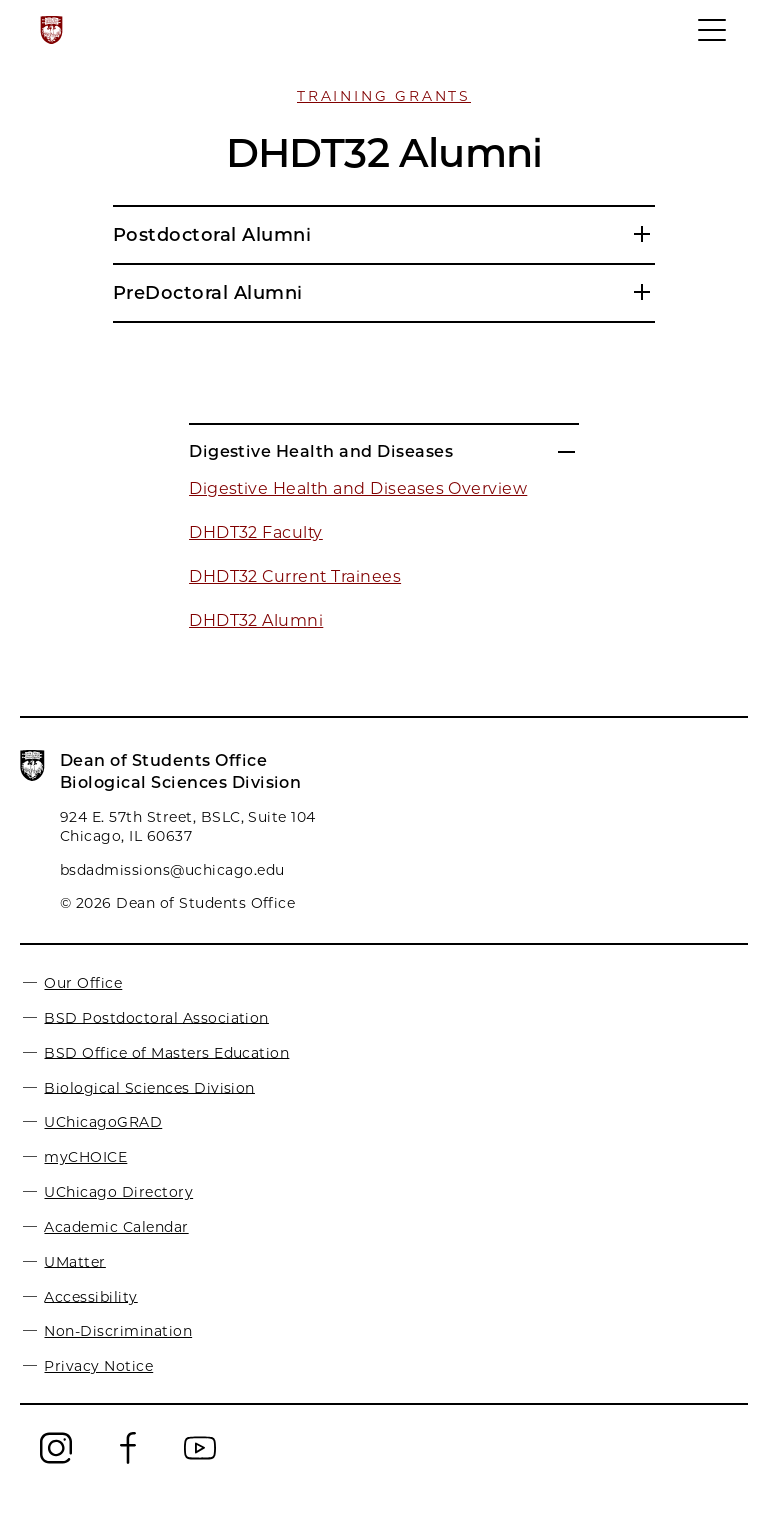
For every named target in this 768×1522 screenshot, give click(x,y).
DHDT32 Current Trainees (295, 576)
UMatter (74, 1261)
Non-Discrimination (118, 1331)
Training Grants (384, 96)
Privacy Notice (98, 1366)
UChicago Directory (118, 1192)
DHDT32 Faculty (256, 532)
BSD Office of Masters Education (166, 1052)
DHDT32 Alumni (256, 620)
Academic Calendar (116, 1227)
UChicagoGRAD (103, 1122)
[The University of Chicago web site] (51, 30)
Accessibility (90, 1296)
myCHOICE (85, 1157)
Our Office (83, 983)
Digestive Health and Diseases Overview (358, 488)
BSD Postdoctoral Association (156, 1017)
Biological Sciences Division (149, 1087)
